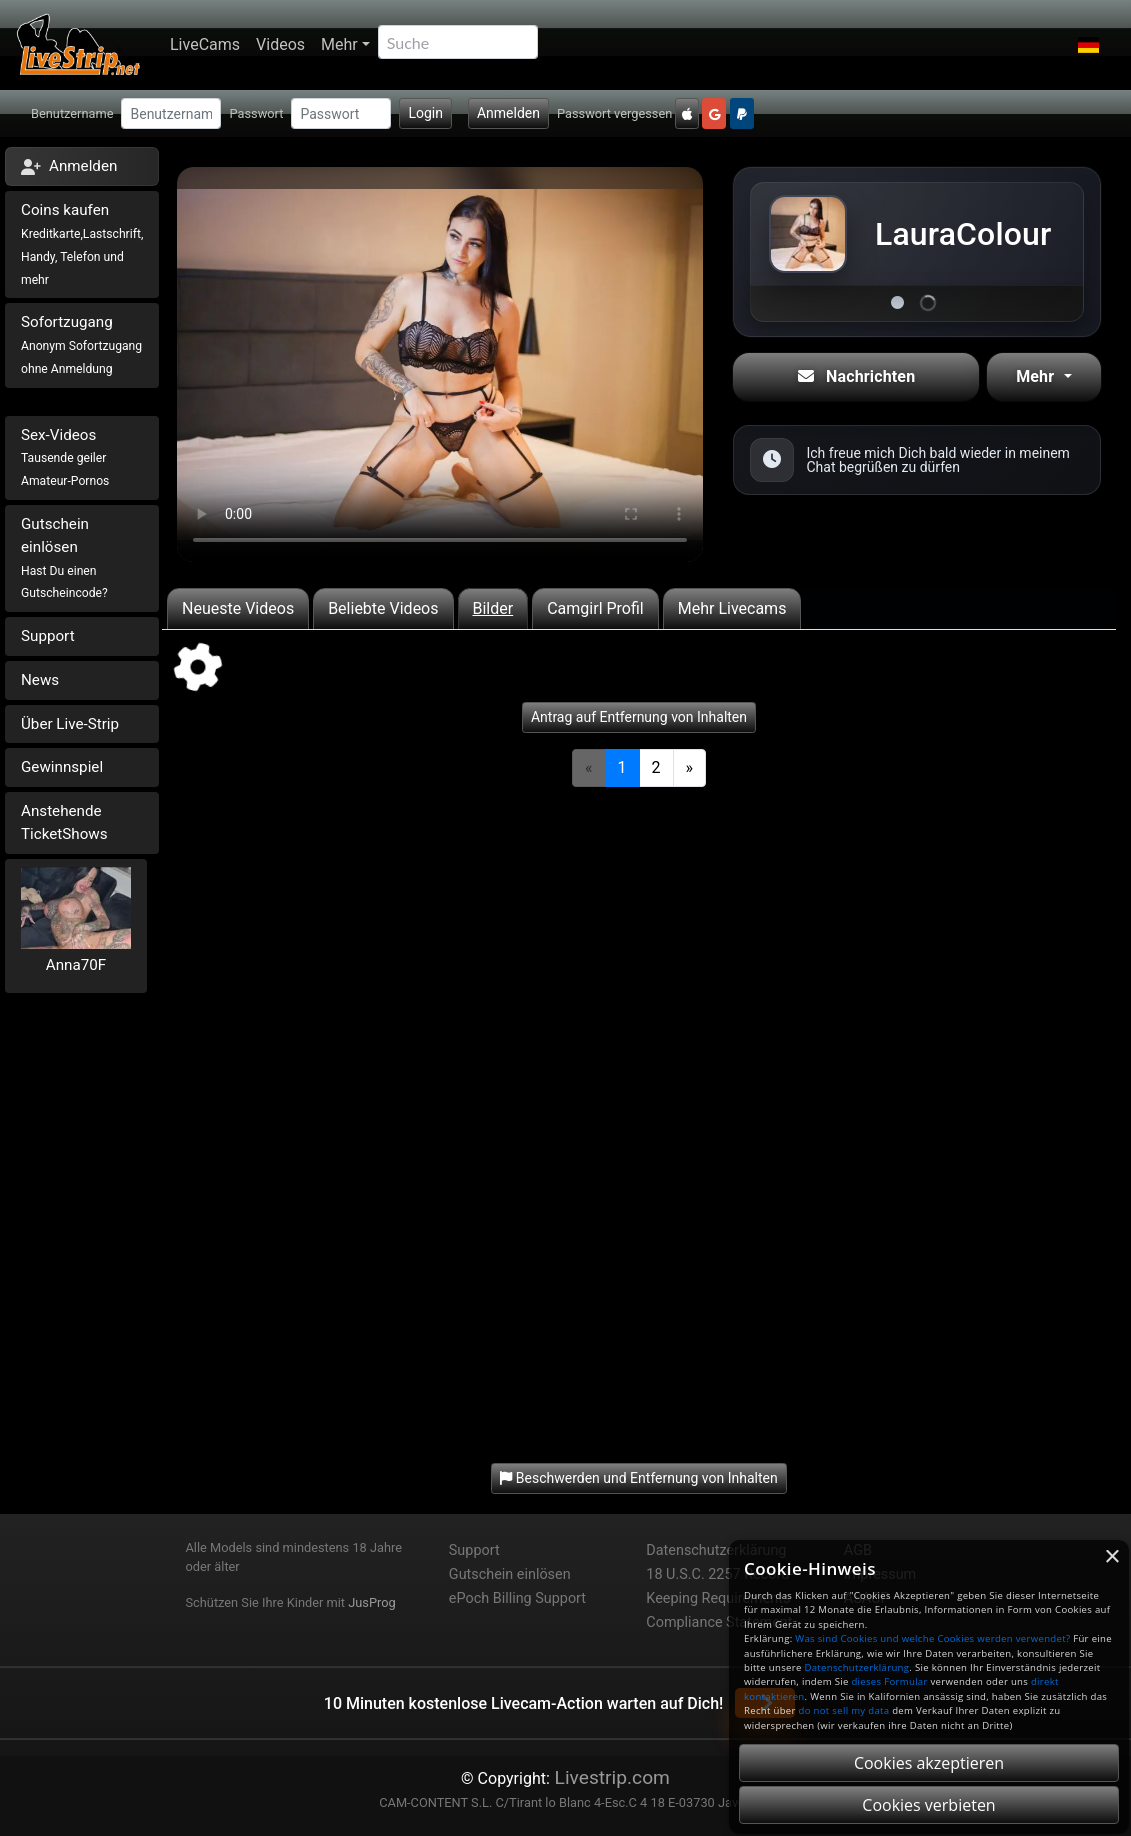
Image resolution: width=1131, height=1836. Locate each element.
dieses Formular (889, 1681)
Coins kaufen (82, 243)
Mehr (339, 44)
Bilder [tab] (493, 608)
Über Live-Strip (70, 724)
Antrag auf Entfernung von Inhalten (639, 717)
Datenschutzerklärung (716, 1550)
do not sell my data (844, 1710)
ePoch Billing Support (517, 1598)
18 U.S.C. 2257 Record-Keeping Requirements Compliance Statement (719, 1598)
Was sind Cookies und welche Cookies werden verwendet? (932, 1638)
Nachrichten (857, 376)
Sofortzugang (81, 344)
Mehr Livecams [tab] (732, 608)
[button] (1088, 45)
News (40, 680)
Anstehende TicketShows (64, 822)
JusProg (372, 1602)
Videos (280, 44)
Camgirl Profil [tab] (595, 608)
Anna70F (76, 965)
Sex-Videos (65, 457)
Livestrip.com (610, 1777)
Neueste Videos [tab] (238, 608)
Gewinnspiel (62, 767)
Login (425, 113)
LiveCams (205, 44)
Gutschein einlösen (64, 557)
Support (48, 636)
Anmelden (508, 113)
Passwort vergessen (614, 113)
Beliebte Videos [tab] (383, 608)
